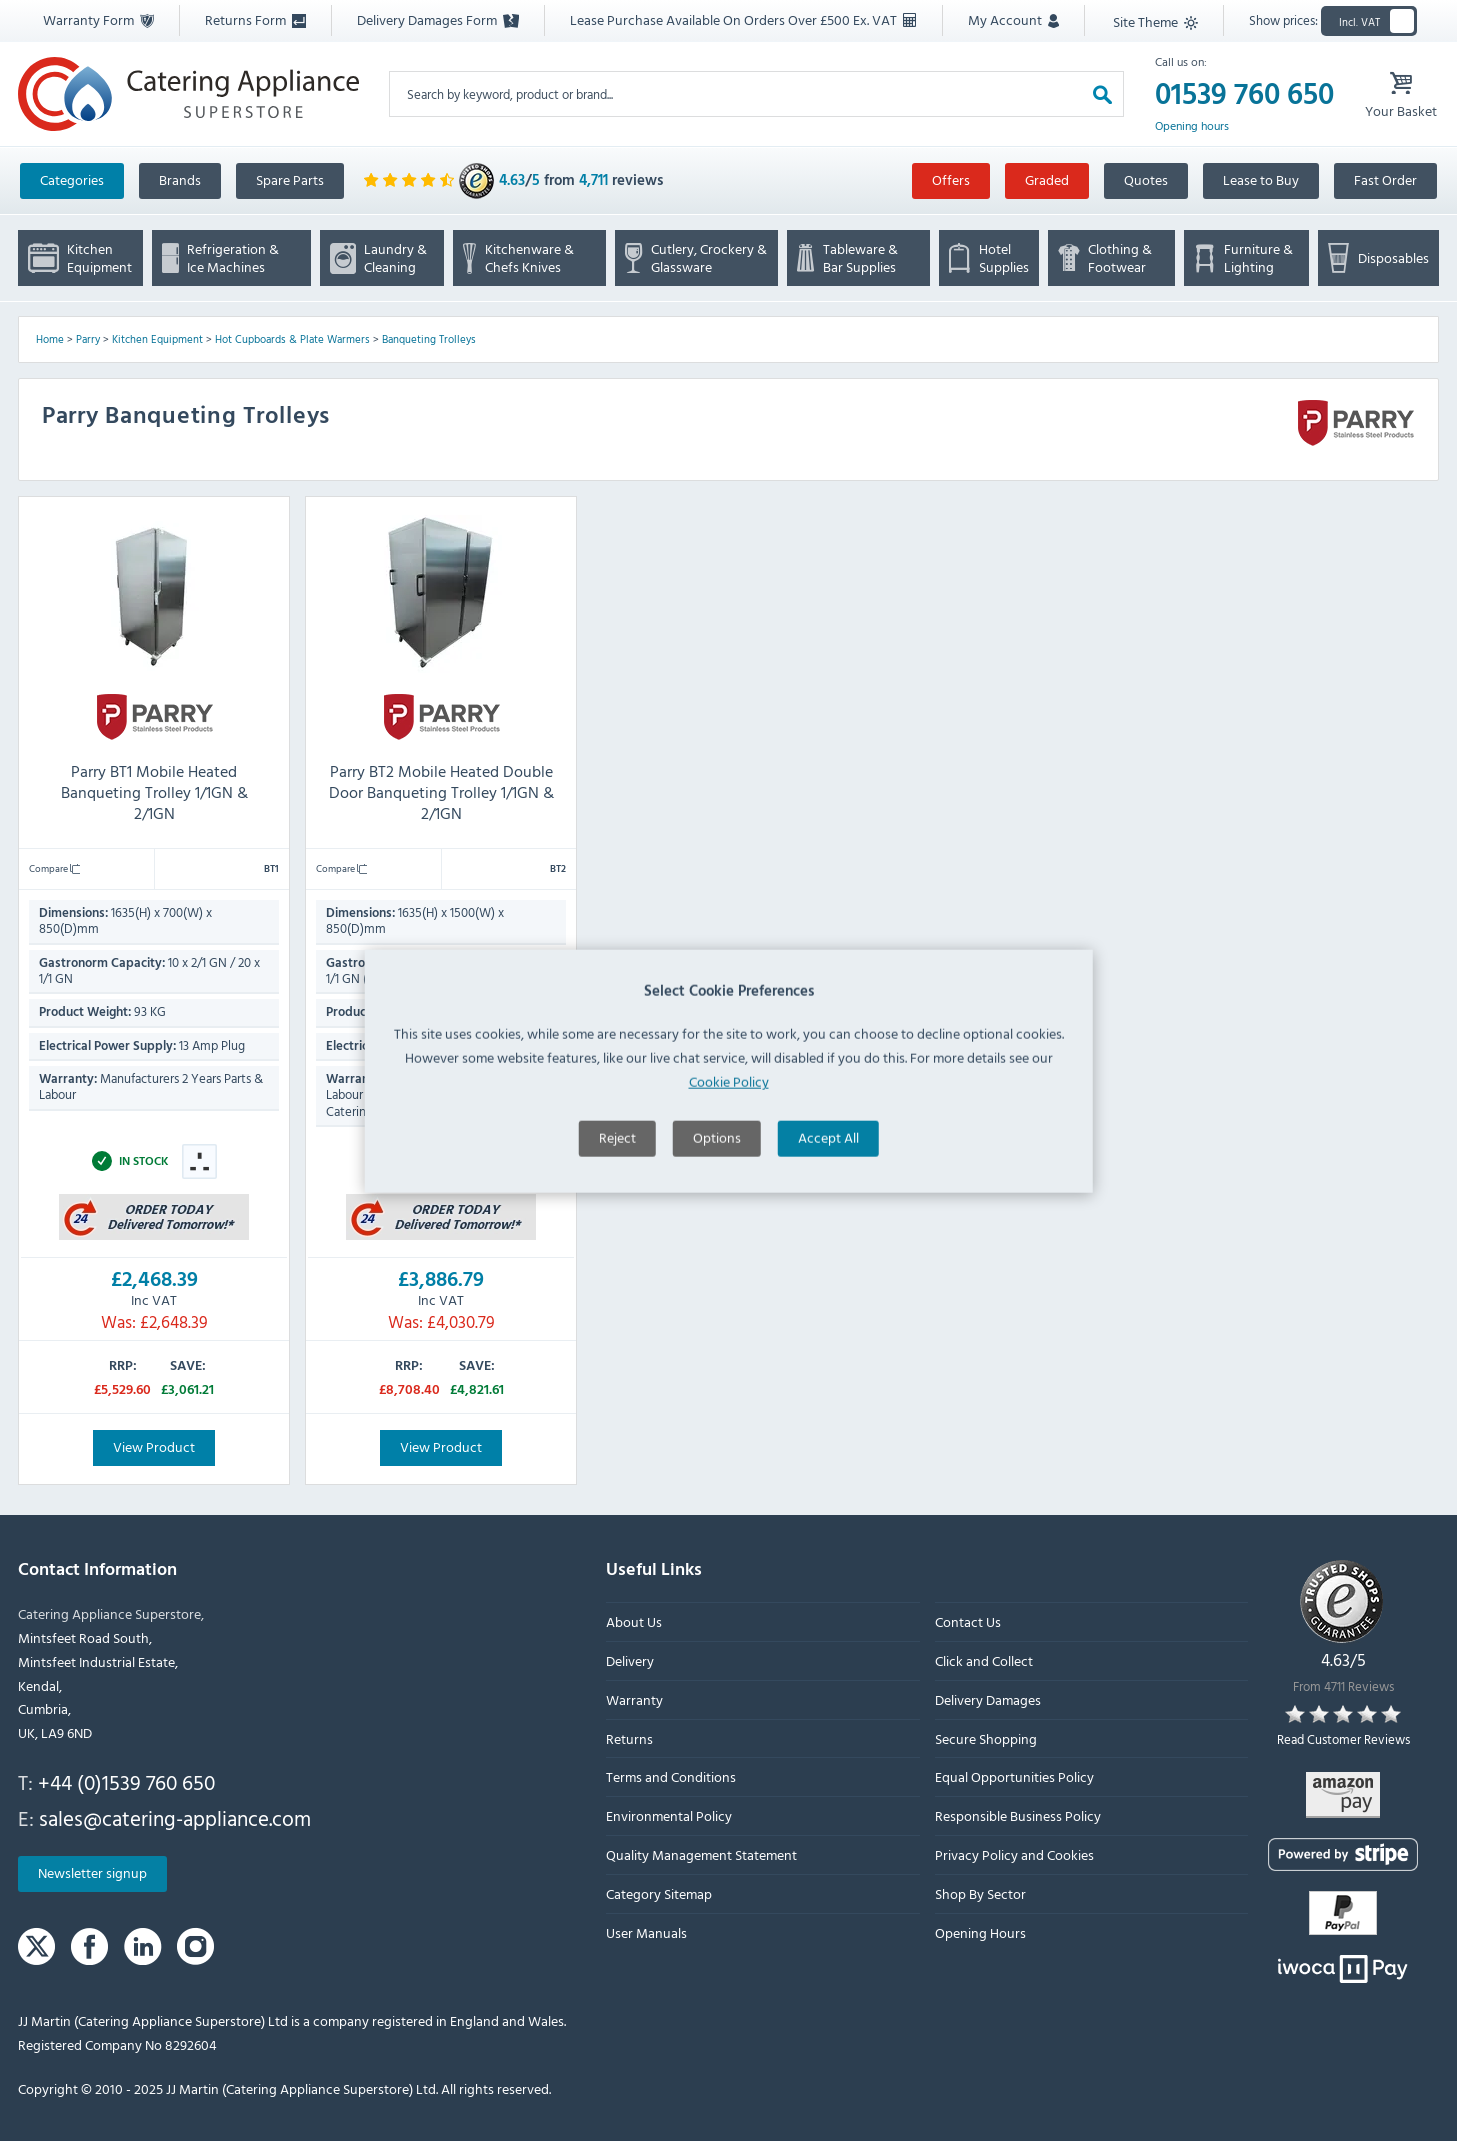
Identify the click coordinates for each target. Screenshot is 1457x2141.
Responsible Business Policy (1018, 1816)
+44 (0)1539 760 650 (126, 1782)
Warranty (634, 1699)
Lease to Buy (1261, 179)
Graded (1047, 179)
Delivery (630, 1660)
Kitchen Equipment (157, 339)
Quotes (1146, 179)
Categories (72, 179)
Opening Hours (980, 1932)
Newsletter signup (92, 1873)
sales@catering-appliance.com (175, 1818)
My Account (1013, 19)
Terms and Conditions (671, 1777)
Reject (617, 1234)
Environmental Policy (669, 1816)
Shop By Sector (980, 1893)
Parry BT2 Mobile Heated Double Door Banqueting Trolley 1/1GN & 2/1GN (441, 792)
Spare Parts (290, 179)
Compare (54, 868)
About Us (634, 1622)
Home (50, 339)
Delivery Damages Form (438, 19)
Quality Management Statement (701, 1854)
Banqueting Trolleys (429, 339)
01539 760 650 (1244, 94)
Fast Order (1385, 179)
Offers (951, 179)
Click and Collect (984, 1660)
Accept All (828, 1234)
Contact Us (968, 1622)
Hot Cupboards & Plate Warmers (292, 339)
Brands (180, 179)
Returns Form (255, 19)
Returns (629, 1738)
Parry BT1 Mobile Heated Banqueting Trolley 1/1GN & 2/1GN (154, 792)
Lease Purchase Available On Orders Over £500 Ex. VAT (743, 19)
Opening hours (1192, 126)
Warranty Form (98, 19)
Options (717, 1234)
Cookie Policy (729, 1178)
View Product (154, 1446)
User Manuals (646, 1932)
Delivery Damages (988, 1699)
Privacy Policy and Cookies (1014, 1854)
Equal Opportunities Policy (1014, 1777)
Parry (88, 339)
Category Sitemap (659, 1893)
